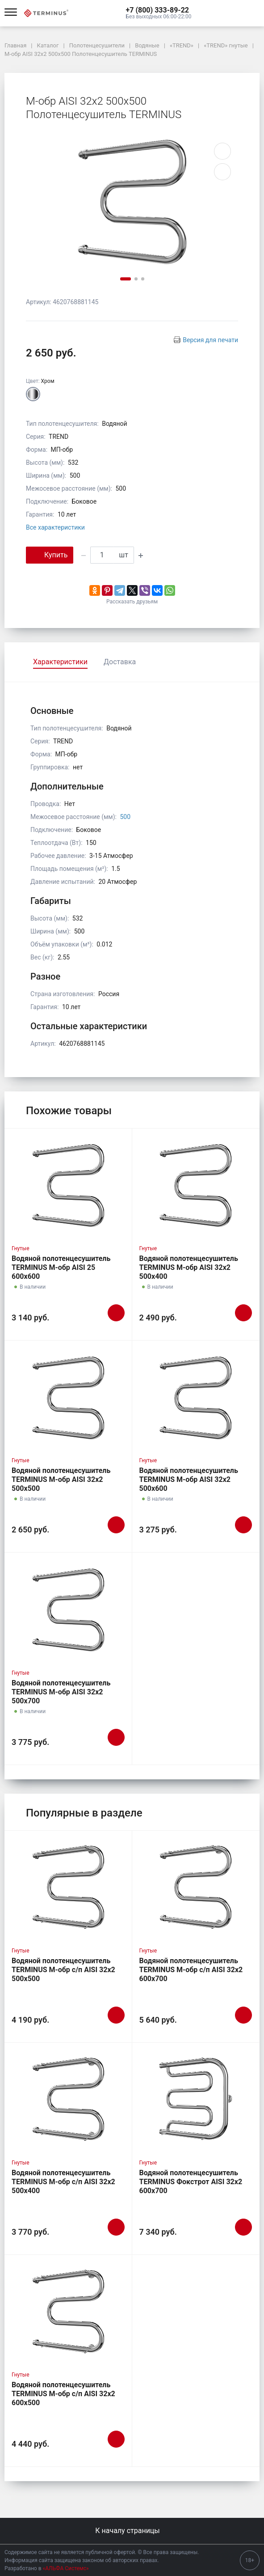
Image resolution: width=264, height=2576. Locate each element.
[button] (159, 10)
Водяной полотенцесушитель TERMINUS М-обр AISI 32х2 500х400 (188, 1267)
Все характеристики (55, 527)
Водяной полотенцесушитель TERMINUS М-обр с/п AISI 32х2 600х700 (191, 1969)
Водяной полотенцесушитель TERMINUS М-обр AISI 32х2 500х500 (61, 1479)
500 (125, 816)
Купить (49, 554)
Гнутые (20, 1248)
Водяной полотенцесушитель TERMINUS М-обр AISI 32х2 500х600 (188, 1479)
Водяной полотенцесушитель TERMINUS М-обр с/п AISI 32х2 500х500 (63, 1969)
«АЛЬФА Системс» (66, 2568)
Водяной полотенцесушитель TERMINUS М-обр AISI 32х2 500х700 (61, 1692)
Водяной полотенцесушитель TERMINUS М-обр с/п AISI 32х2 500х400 (63, 2182)
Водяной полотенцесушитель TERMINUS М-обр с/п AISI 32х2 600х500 (63, 2394)
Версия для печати (210, 340)
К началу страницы (131, 2530)
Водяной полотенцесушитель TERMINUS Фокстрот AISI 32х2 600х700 (191, 2182)
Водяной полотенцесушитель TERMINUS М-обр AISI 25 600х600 (61, 1267)
